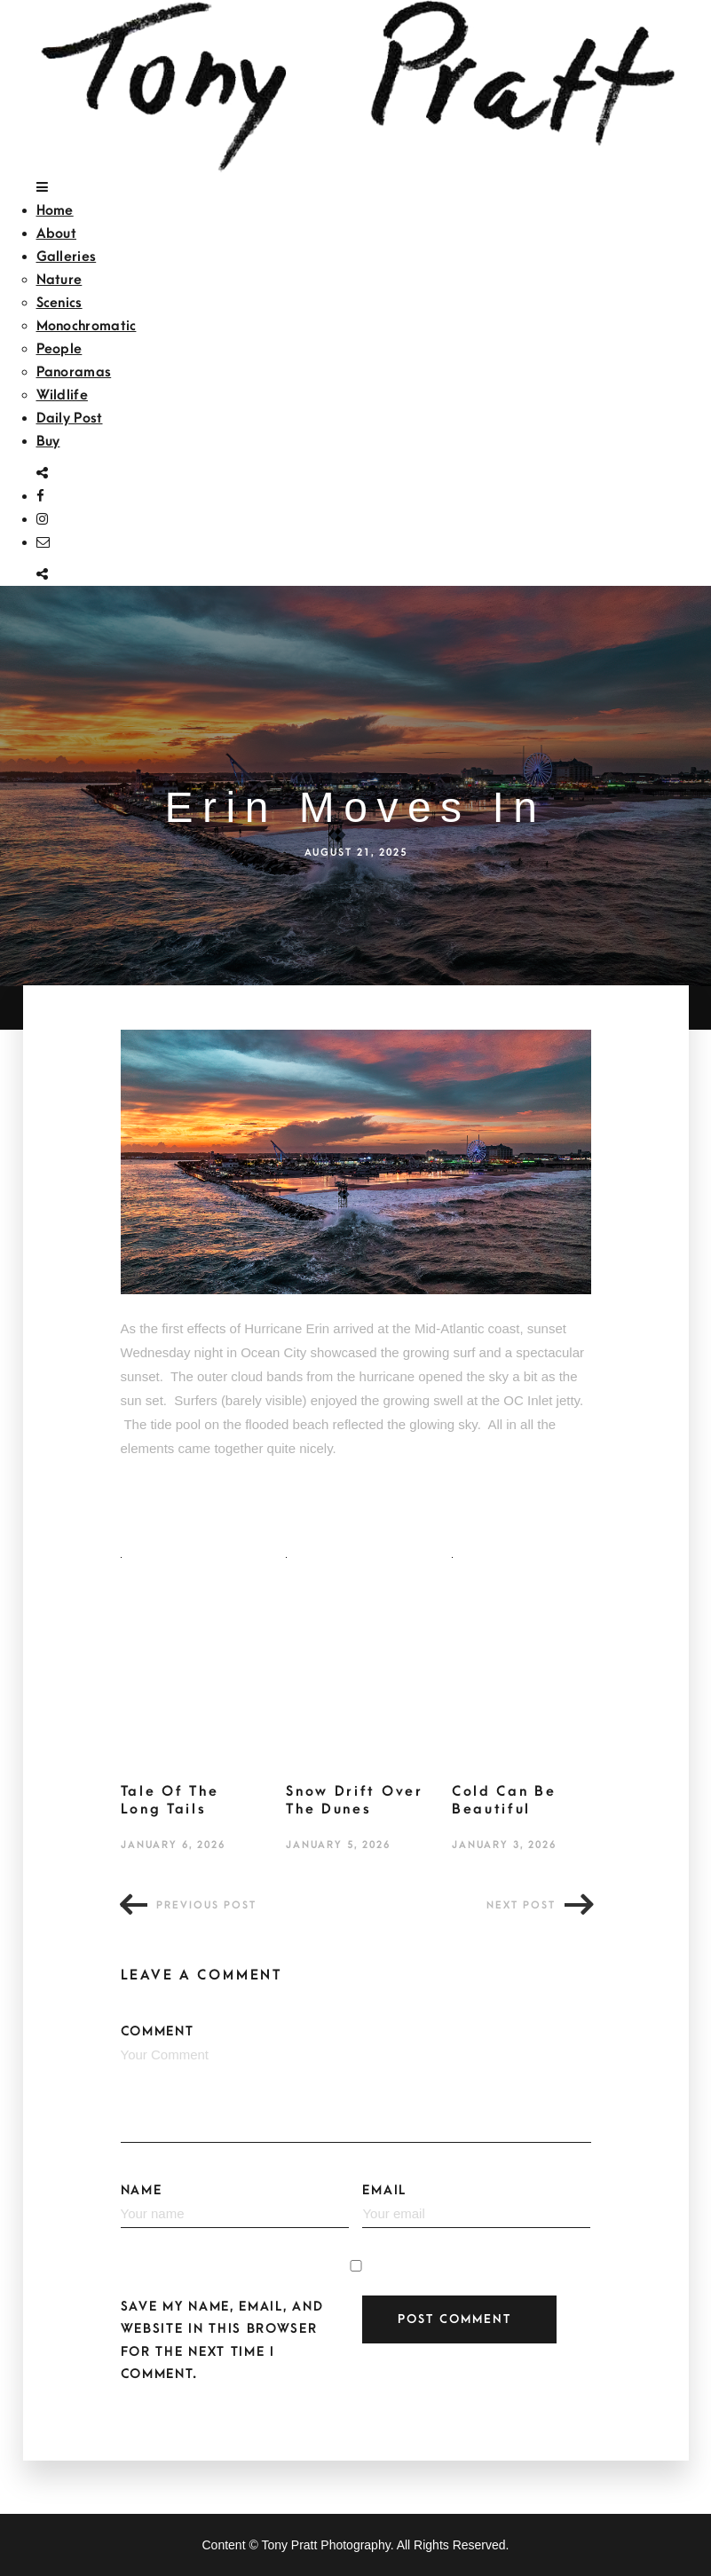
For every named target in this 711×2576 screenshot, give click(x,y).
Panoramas (74, 372)
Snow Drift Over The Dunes (354, 1800)
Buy (48, 441)
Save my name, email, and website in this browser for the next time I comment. (222, 2340)
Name (235, 2206)
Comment (356, 2083)
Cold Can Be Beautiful (504, 1800)
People (59, 349)
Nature (59, 280)
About (56, 233)
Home (55, 210)
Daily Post (69, 418)
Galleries (66, 257)
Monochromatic (86, 326)
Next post (521, 1905)
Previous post (206, 1905)
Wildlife (62, 395)
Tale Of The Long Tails (170, 1800)
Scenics (59, 303)
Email (476, 2206)
